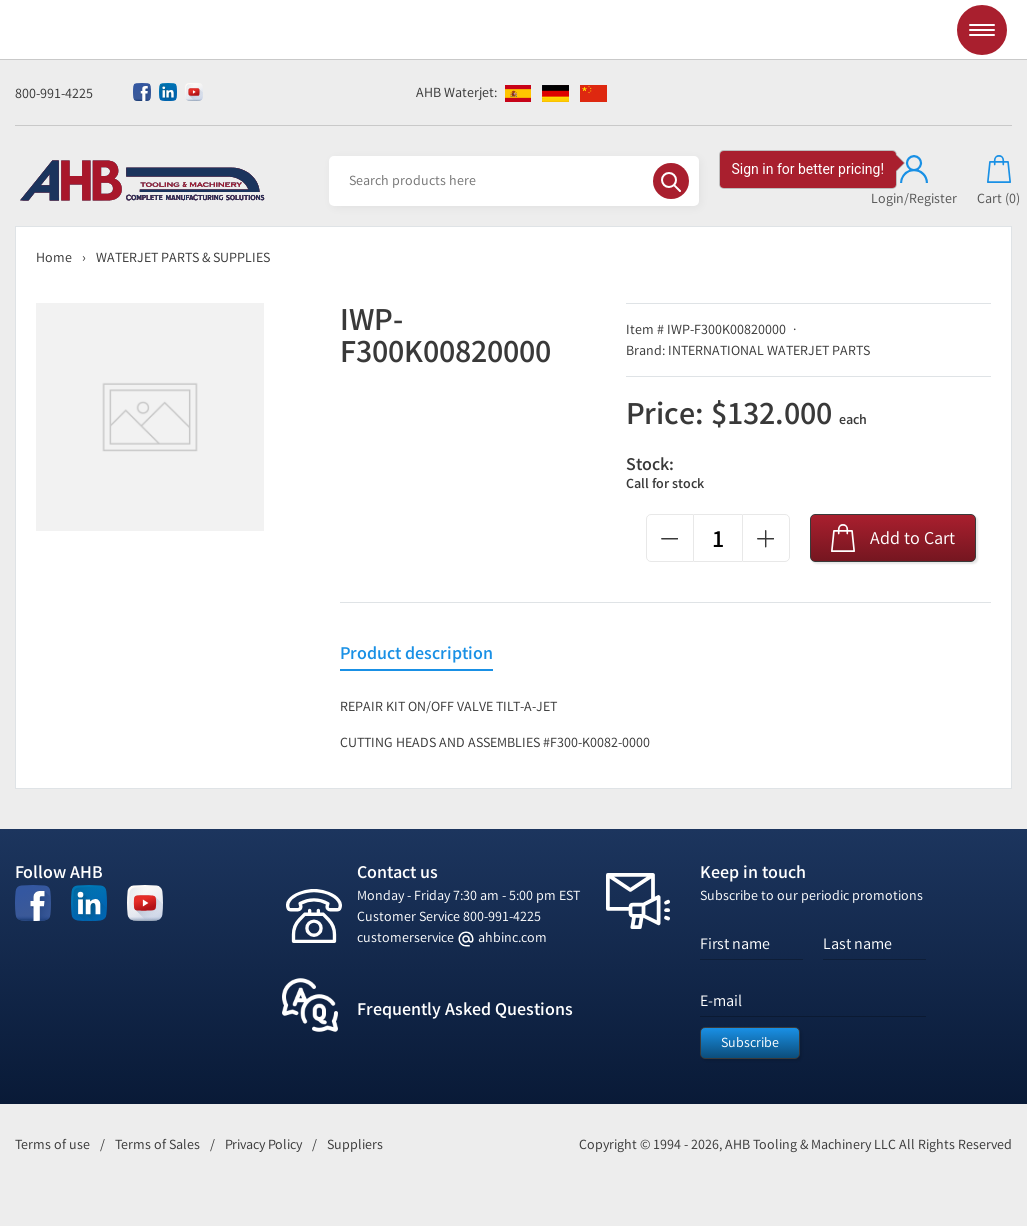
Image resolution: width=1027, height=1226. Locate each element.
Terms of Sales (157, 1144)
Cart (998, 181)
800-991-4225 (54, 93)
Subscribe (750, 1042)
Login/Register (914, 181)
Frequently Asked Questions (465, 1009)
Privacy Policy (263, 1144)
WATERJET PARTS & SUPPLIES (183, 257)
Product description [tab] (416, 653)
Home (54, 257)
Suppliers (355, 1144)
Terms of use (52, 1144)
